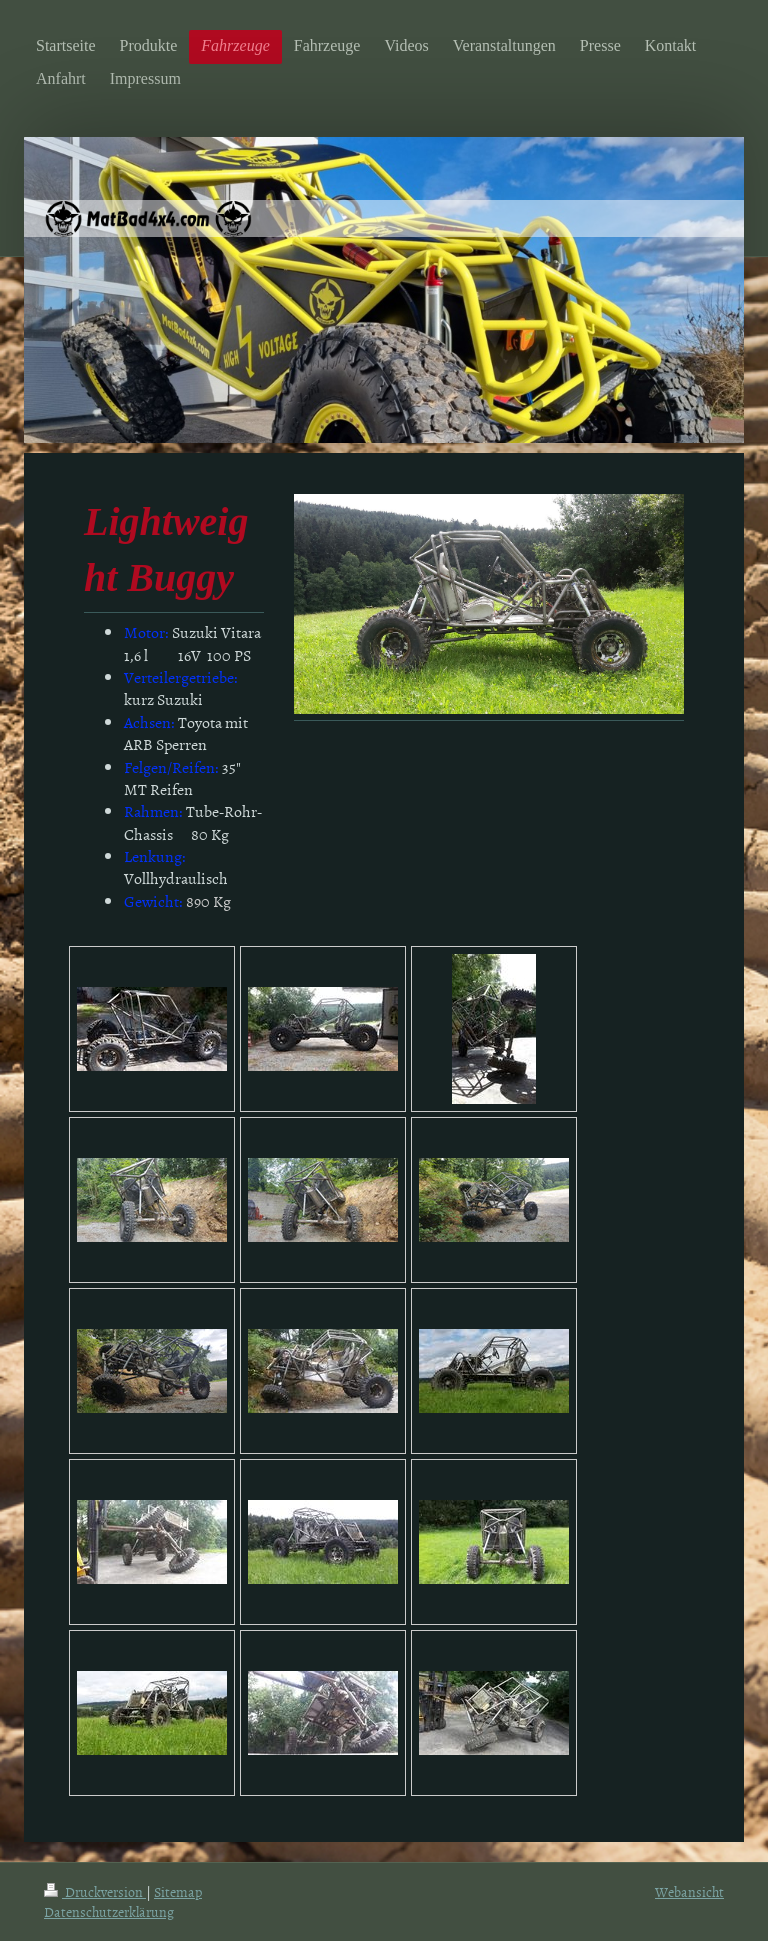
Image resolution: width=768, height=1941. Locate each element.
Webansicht (689, 1891)
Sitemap (178, 1891)
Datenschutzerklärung (109, 1911)
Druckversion (95, 1891)
